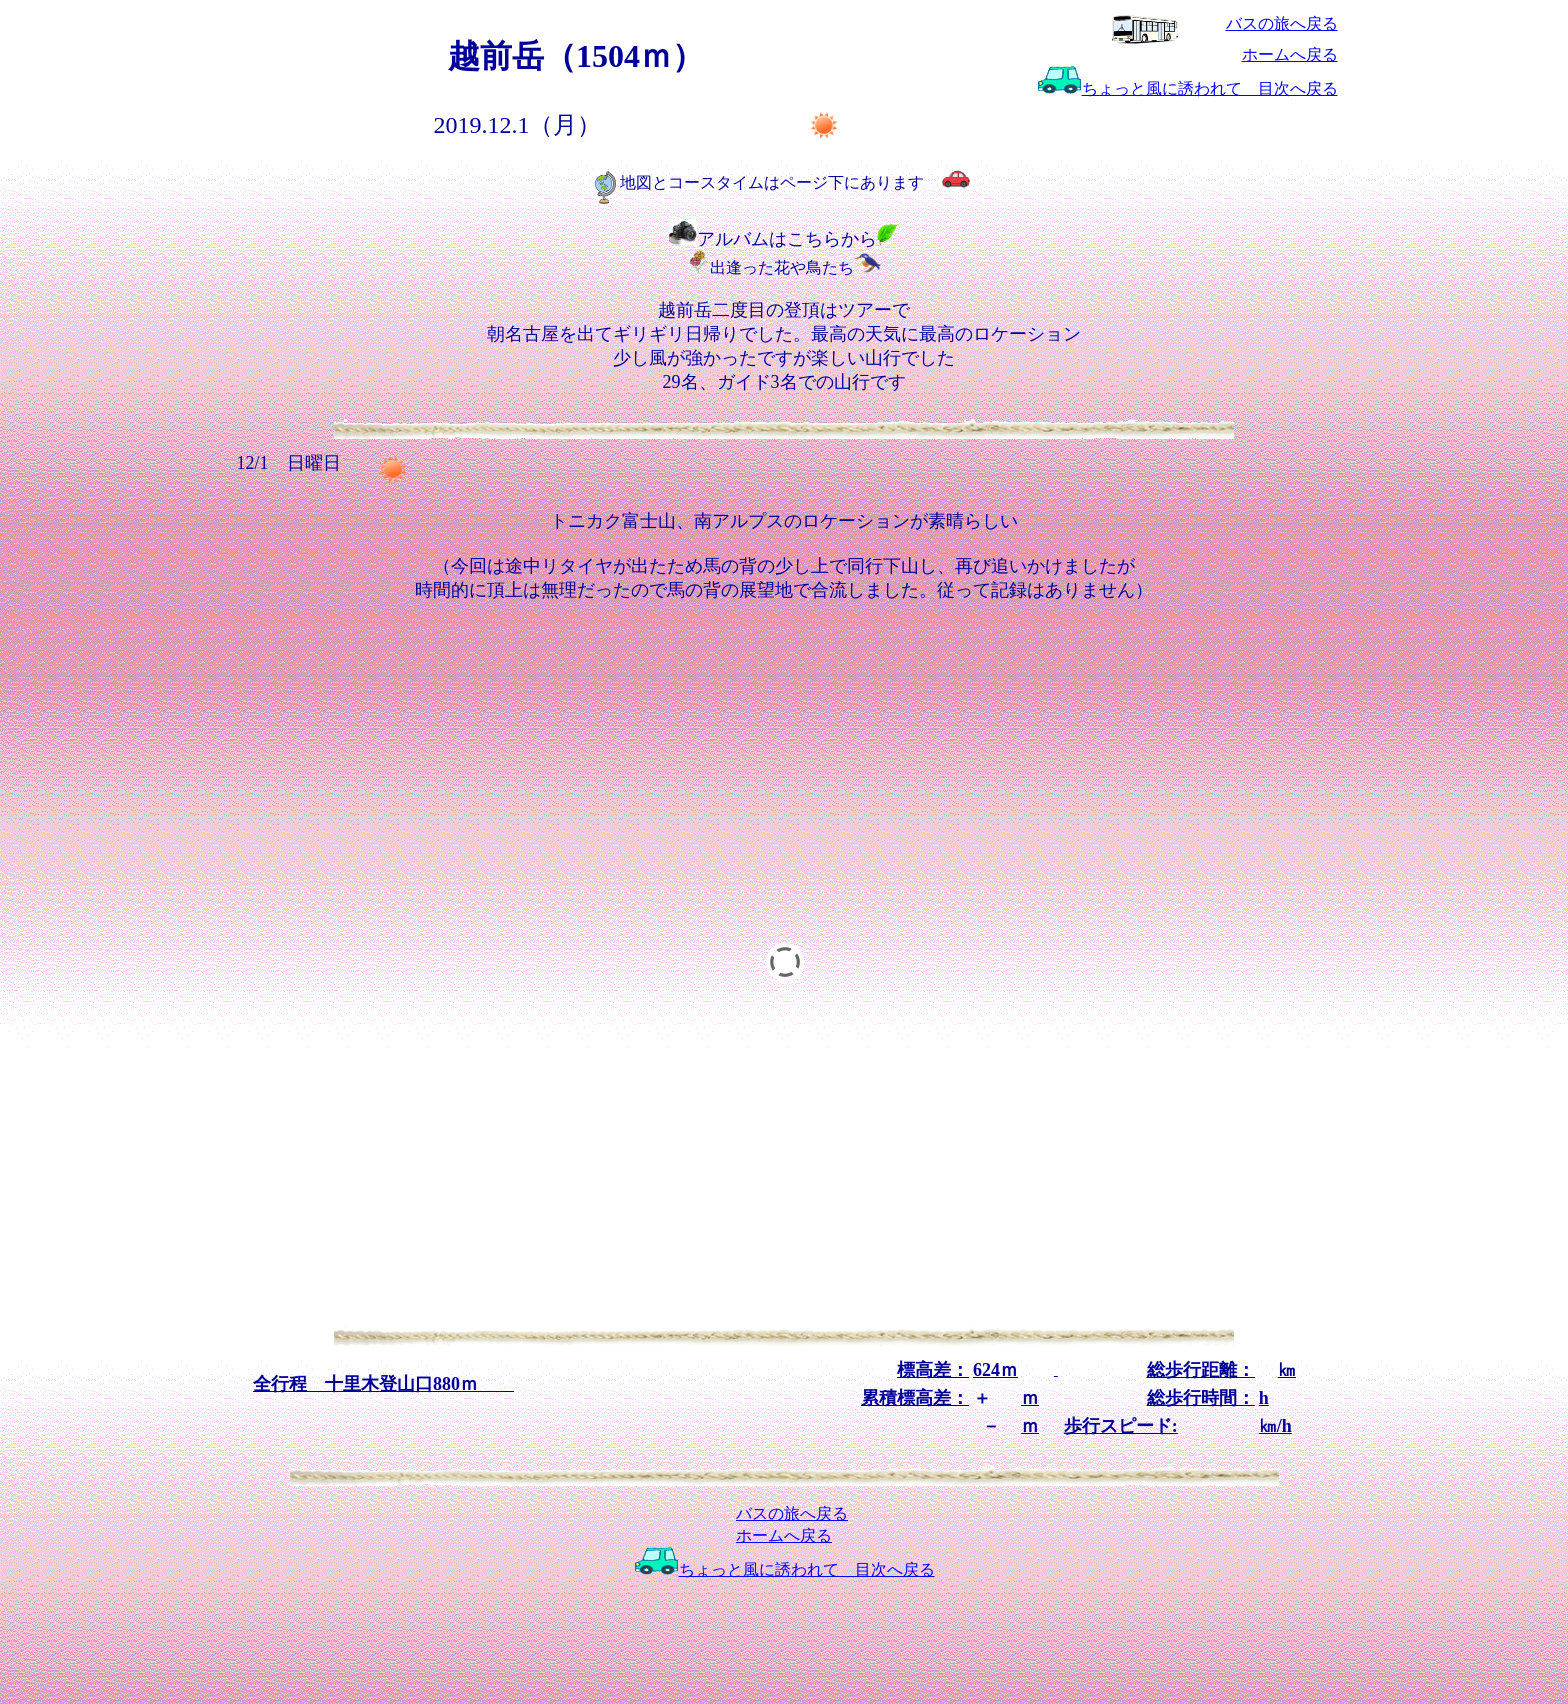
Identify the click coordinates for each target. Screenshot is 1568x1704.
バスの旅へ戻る (1282, 23)
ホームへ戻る (1290, 54)
